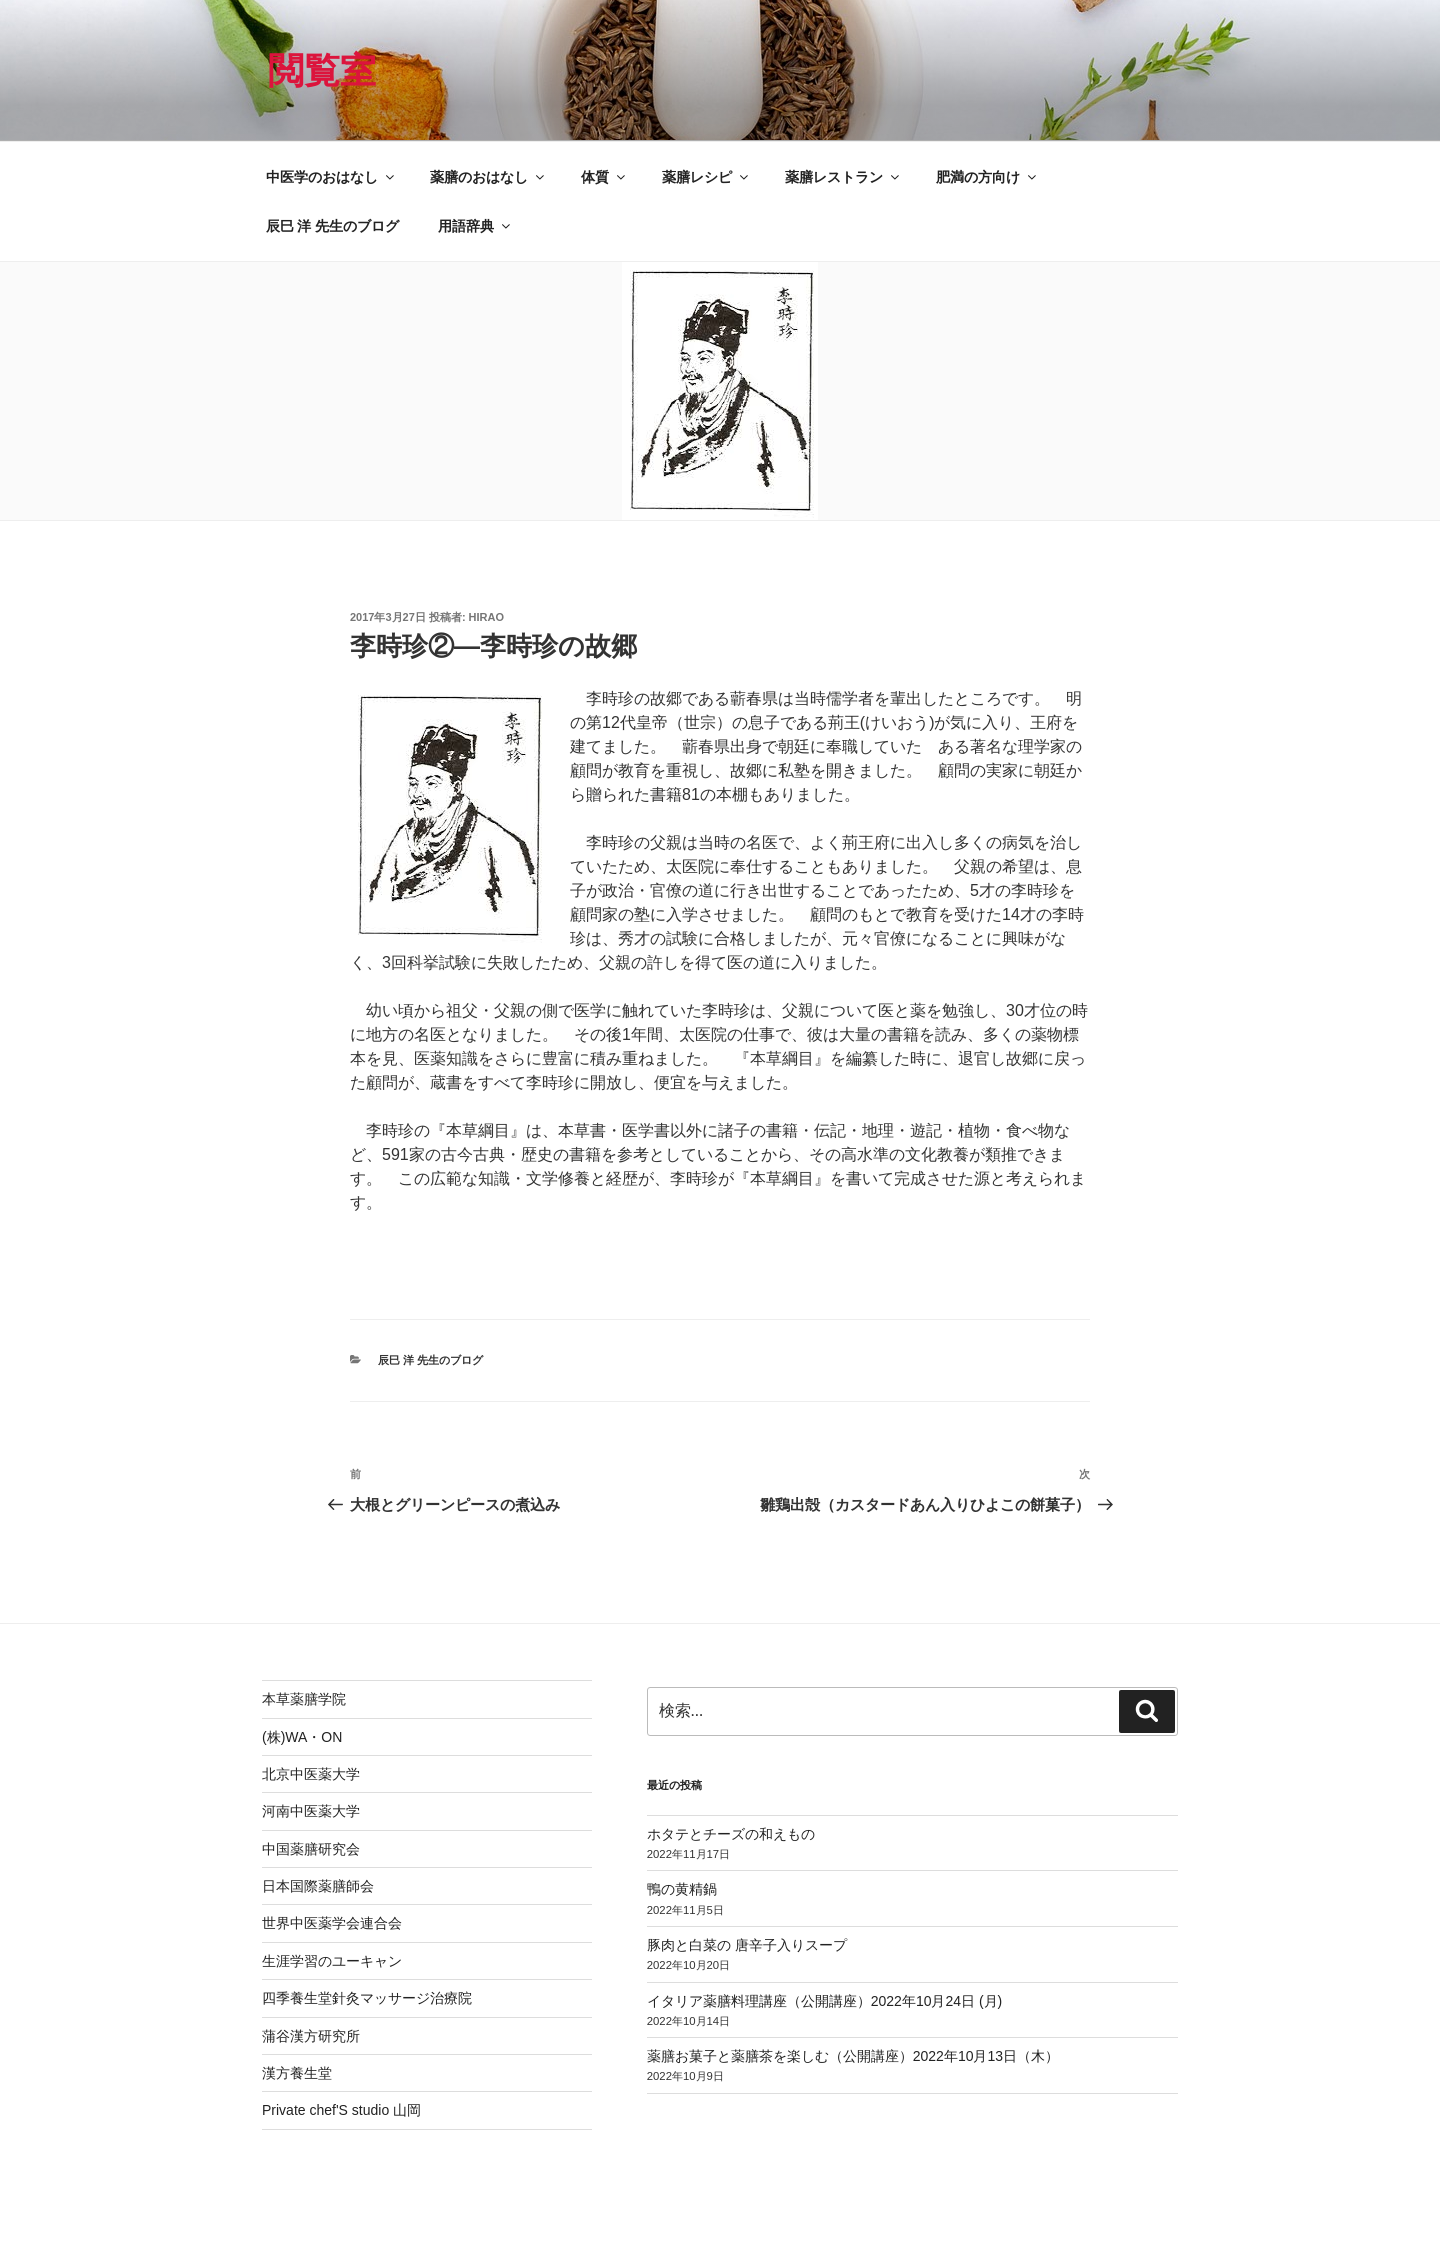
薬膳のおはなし (488, 177)
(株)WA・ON (302, 1737)
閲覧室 (322, 70)
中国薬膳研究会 (311, 1849)
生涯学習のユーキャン (332, 1961)
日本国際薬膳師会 (318, 1886)
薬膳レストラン (843, 177)
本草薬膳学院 (304, 1699)
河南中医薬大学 (311, 1811)
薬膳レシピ (706, 177)
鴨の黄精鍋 (682, 1889)
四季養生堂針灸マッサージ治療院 (367, 1998)
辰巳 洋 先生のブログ (333, 226)
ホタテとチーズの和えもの (731, 1834)
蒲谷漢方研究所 (311, 2036)
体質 (604, 177)
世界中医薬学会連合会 (332, 1923)
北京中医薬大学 (311, 1774)
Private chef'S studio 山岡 (341, 2110)
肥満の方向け (987, 177)
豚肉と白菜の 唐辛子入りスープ (747, 1945)
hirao (486, 617)
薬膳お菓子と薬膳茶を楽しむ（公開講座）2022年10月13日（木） (853, 2056)
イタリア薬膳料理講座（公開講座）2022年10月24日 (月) (825, 2001)
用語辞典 (475, 226)
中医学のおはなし (331, 177)
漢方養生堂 (297, 2073)
